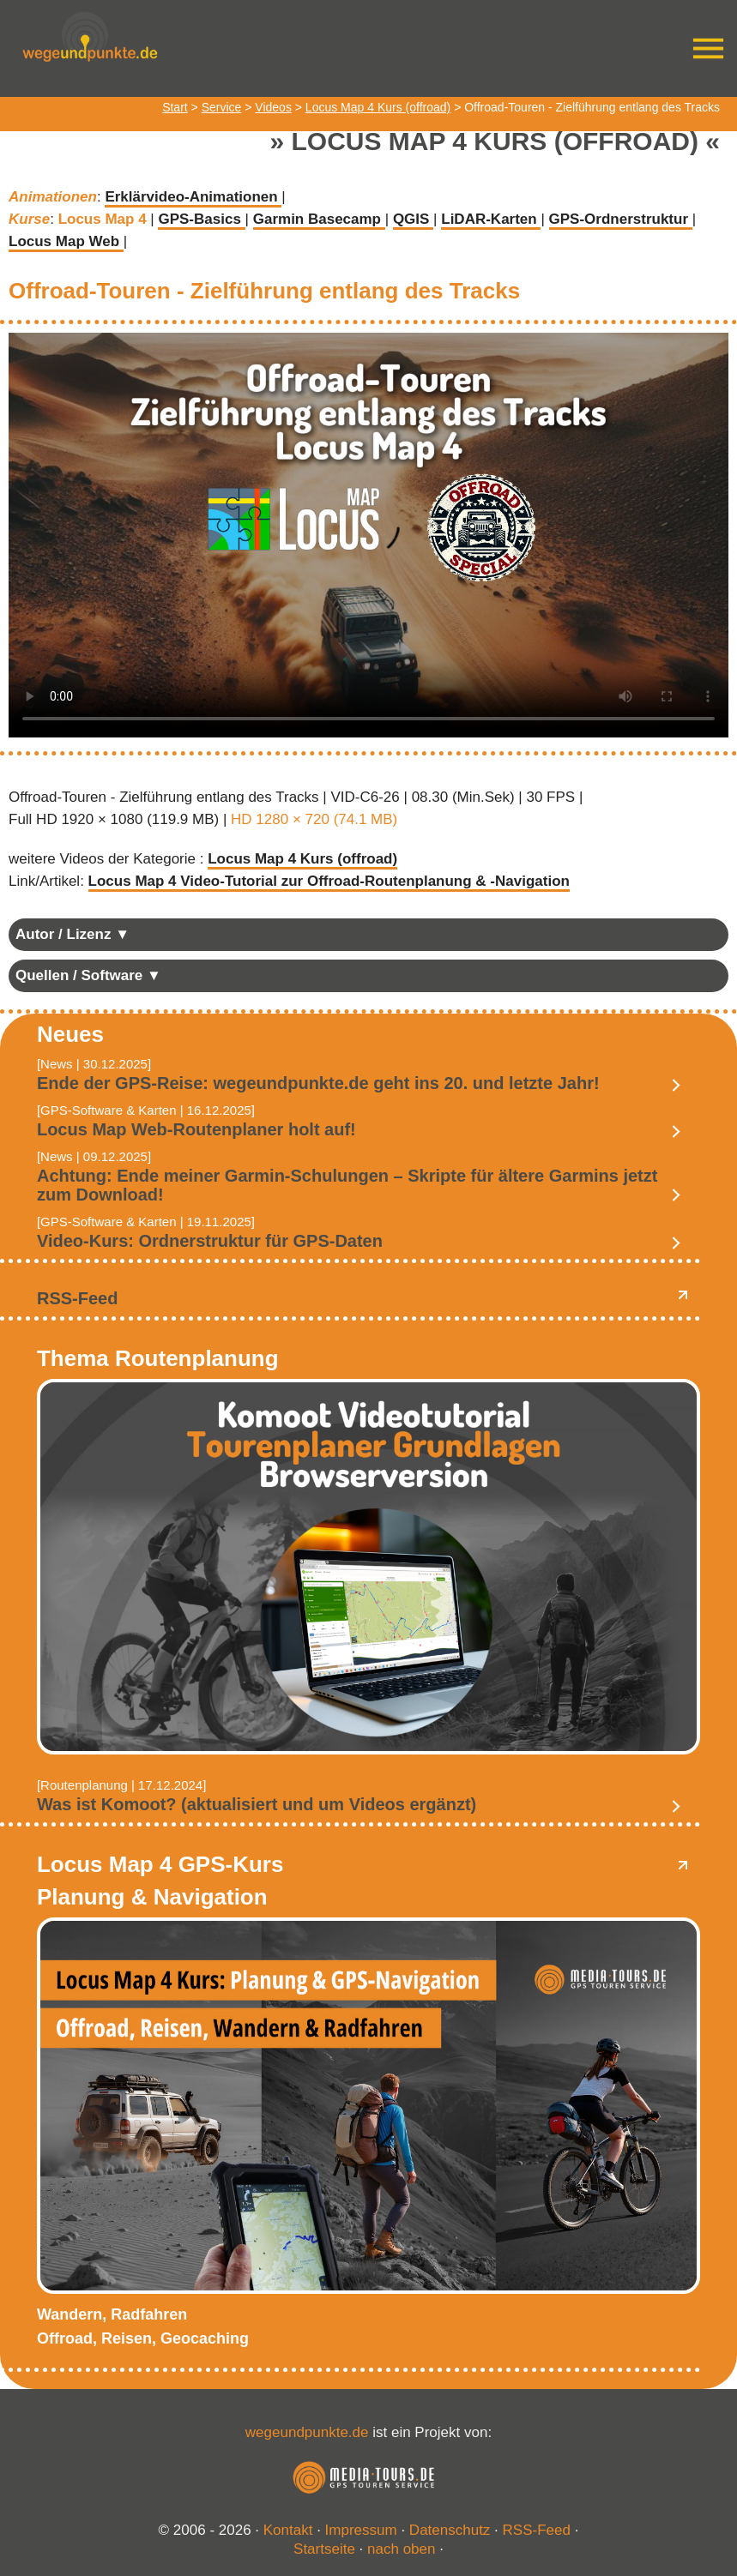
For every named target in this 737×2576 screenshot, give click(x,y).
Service (222, 107)
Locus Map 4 (104, 219)
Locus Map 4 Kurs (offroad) (377, 107)
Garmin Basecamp (319, 219)
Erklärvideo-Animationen (193, 197)
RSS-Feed (77, 1298)
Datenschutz (450, 2530)
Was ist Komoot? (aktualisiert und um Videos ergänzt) (256, 1804)
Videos (273, 107)
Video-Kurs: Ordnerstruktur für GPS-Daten (210, 1240)
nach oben (401, 2549)
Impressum (361, 2530)
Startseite (324, 2549)
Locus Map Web (66, 241)
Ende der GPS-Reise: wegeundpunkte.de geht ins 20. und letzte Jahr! (318, 1083)
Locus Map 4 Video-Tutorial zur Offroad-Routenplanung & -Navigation (329, 881)
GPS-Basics (201, 219)
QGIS (413, 219)
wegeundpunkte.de (307, 2432)
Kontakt (288, 2530)
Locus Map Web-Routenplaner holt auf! (196, 1129)
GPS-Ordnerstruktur (620, 219)
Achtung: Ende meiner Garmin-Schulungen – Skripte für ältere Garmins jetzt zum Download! (347, 1185)
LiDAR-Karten (491, 219)
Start (175, 107)
